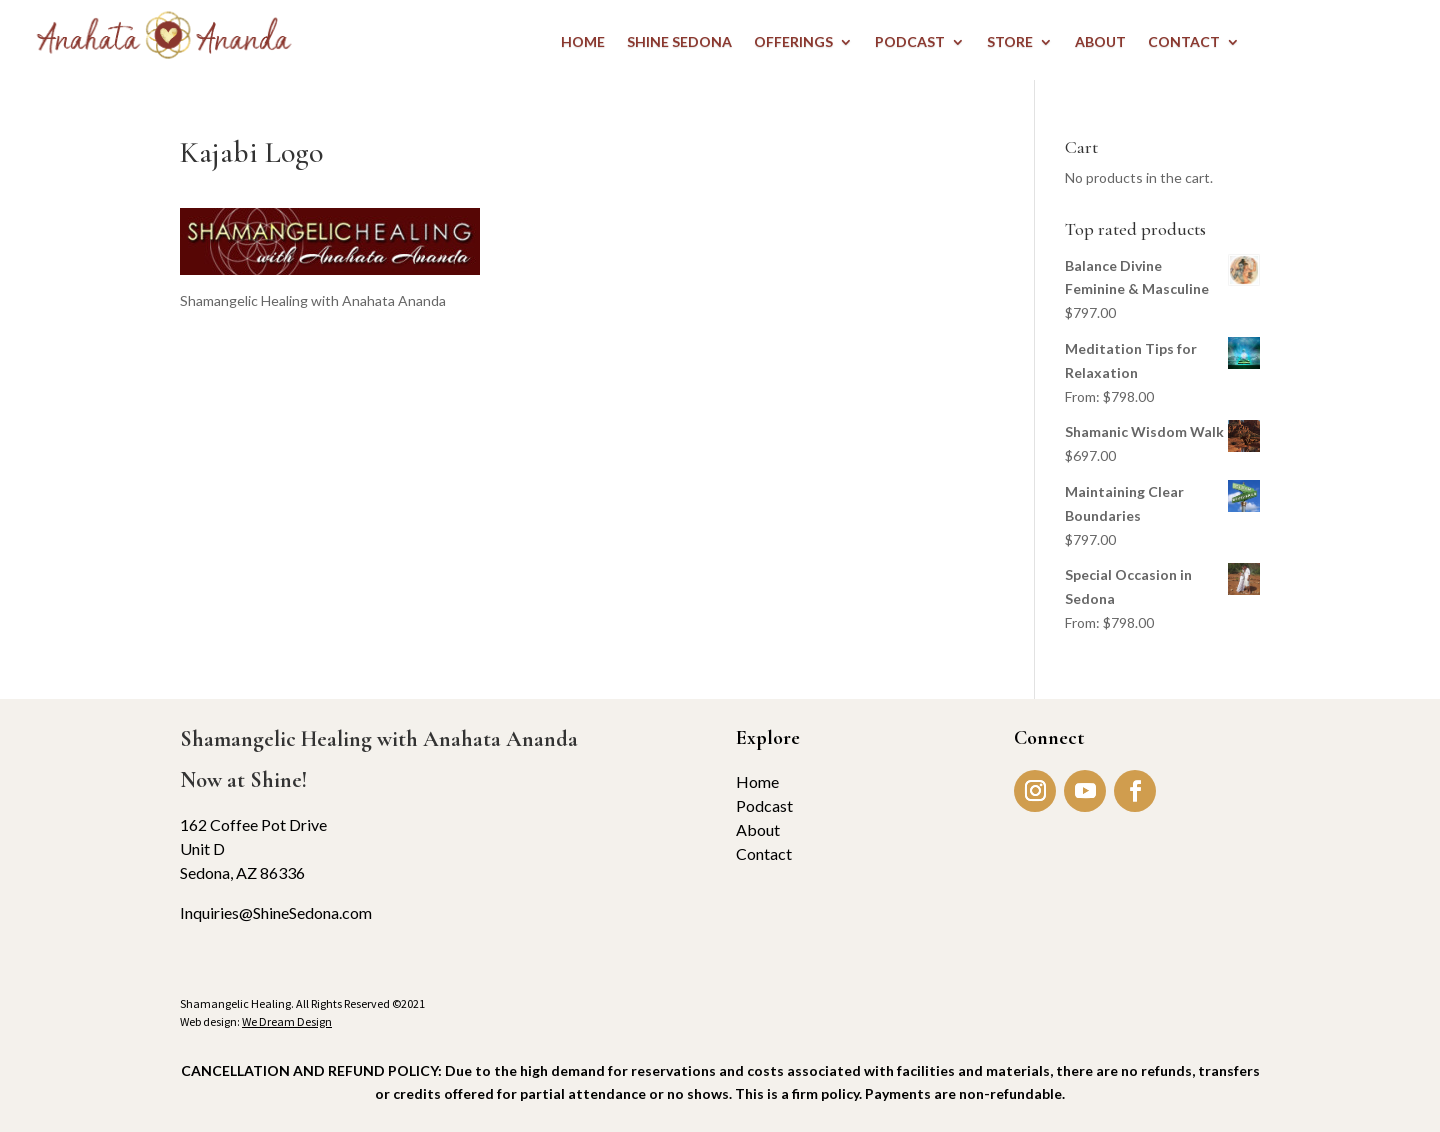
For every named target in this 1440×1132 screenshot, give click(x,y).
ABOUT (1100, 42)
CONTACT (1184, 42)
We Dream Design (287, 1021)
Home (757, 781)
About (758, 829)
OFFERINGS (793, 42)
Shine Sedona (679, 42)
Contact (764, 853)
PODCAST (910, 42)
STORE (1010, 42)
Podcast (764, 805)
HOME (583, 42)
